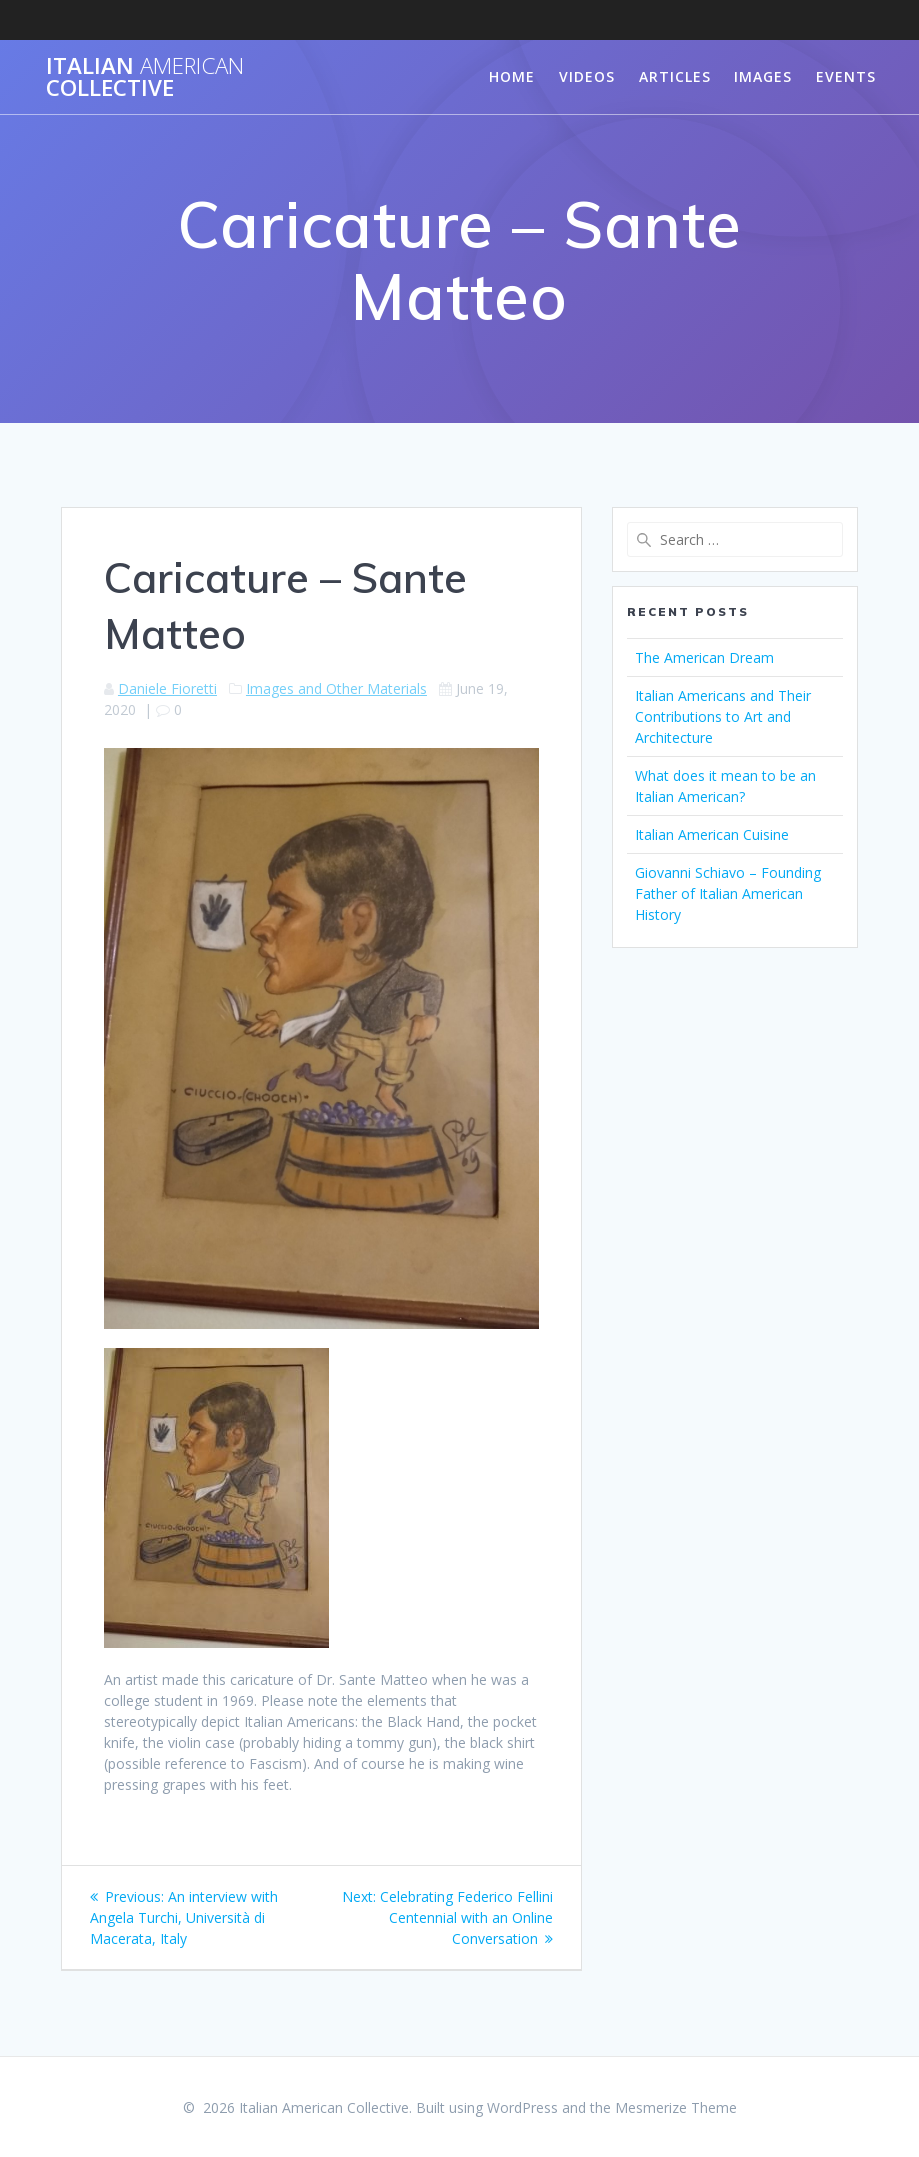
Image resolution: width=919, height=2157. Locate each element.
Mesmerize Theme (676, 2107)
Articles (675, 76)
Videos (587, 76)
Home (512, 76)
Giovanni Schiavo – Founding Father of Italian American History (728, 893)
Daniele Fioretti (167, 688)
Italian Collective (145, 77)
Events (846, 76)
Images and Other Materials (336, 688)
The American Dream (704, 657)
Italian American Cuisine (712, 834)
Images (763, 76)
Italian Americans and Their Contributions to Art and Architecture (723, 716)
